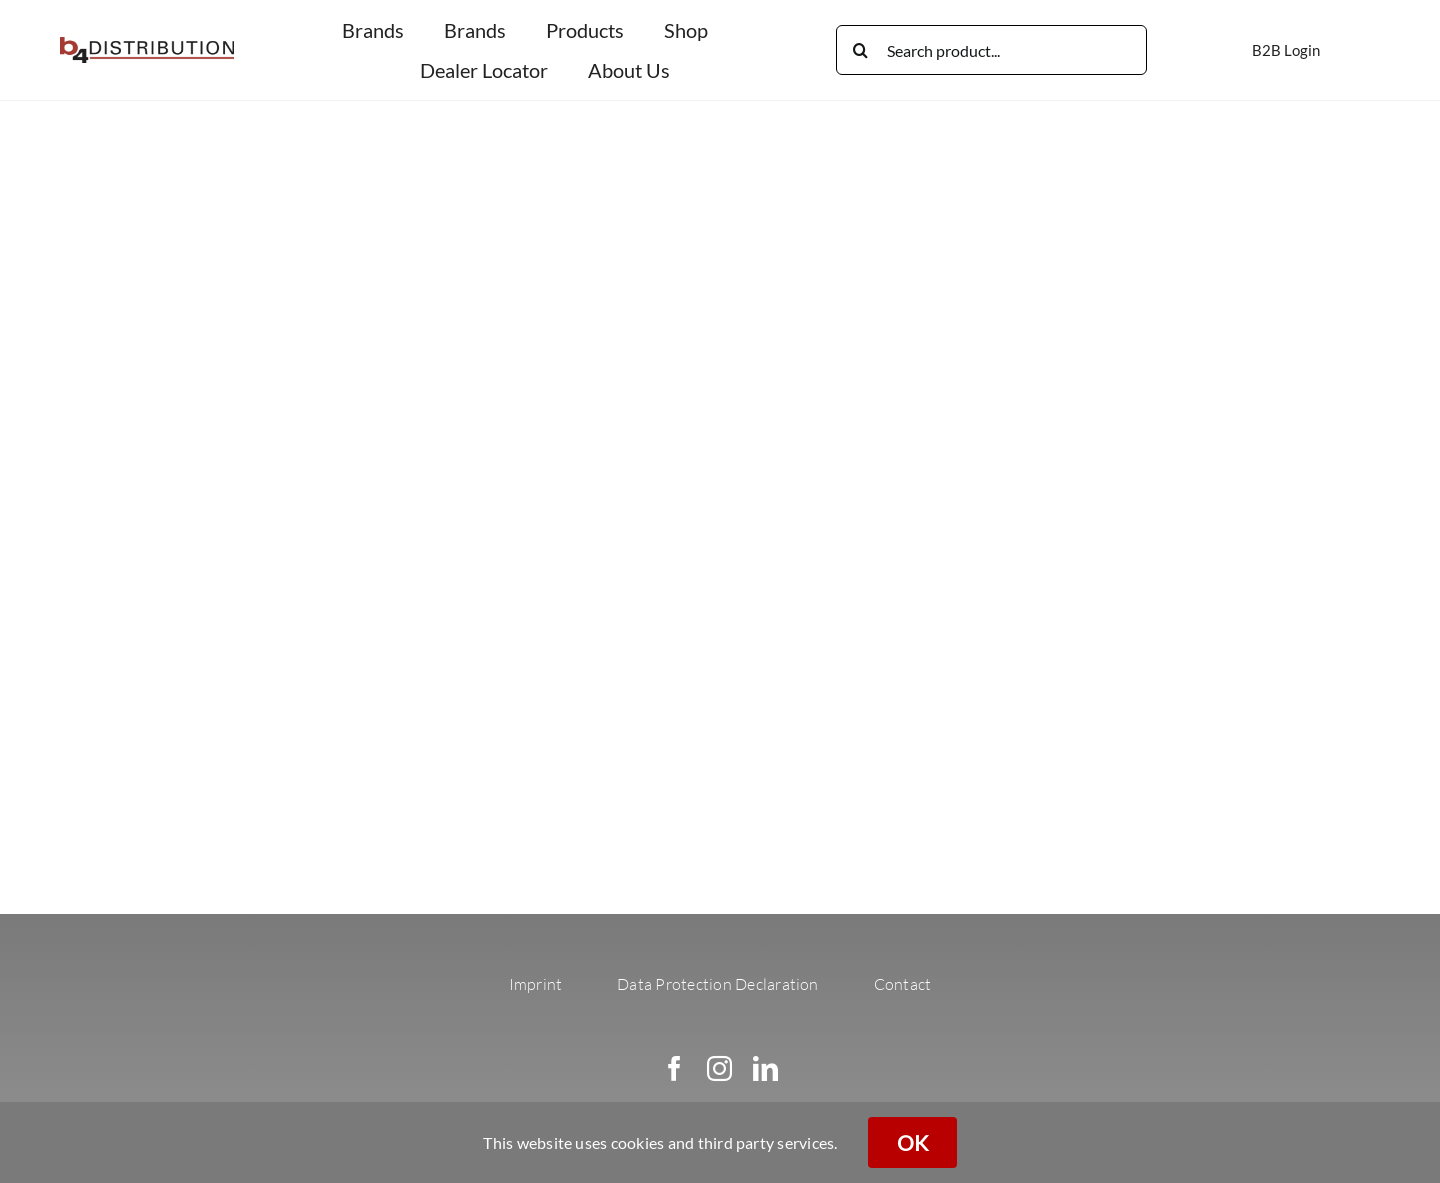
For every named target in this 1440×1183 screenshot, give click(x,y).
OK (912, 1142)
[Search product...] (991, 50)
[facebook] (674, 1068)
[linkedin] (765, 1068)
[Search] (861, 50)
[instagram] (719, 1068)
